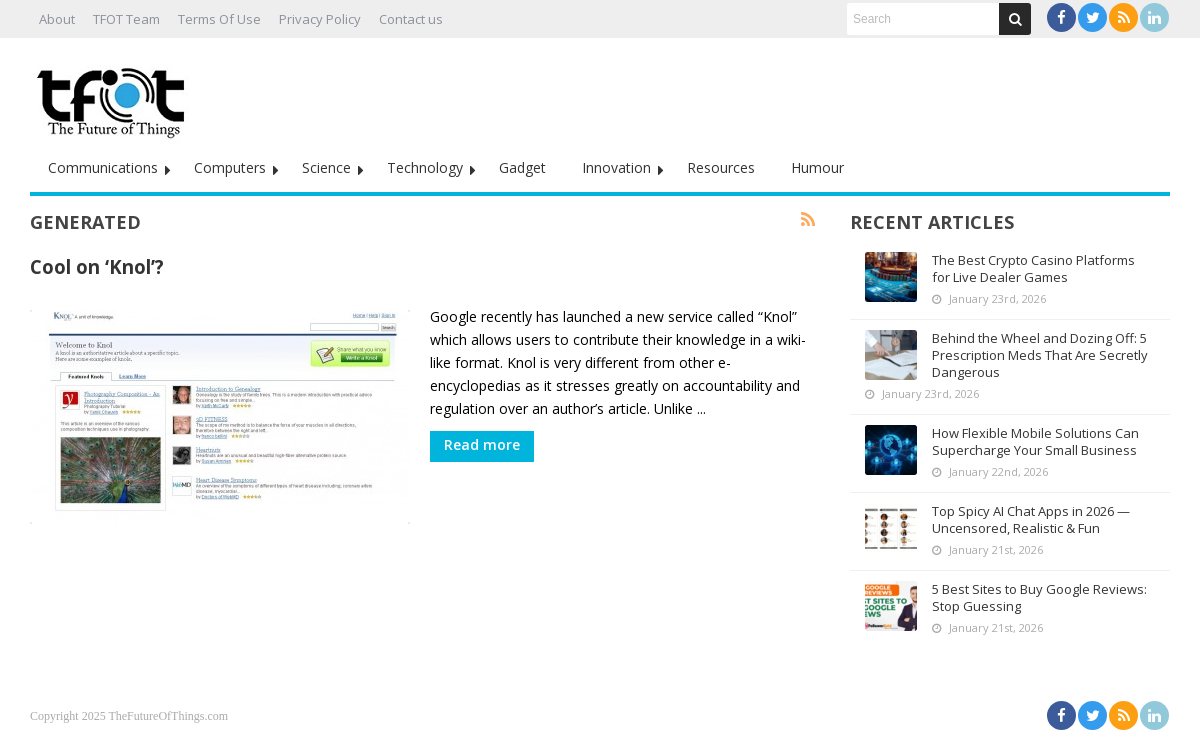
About (57, 19)
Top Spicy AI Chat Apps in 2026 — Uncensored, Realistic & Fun (1031, 519)
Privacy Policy (320, 19)
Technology (425, 167)
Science (326, 167)
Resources (721, 167)
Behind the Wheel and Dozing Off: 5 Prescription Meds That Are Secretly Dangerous (1040, 355)
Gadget (522, 167)
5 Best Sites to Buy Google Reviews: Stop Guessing (1039, 597)
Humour (817, 167)
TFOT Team (126, 19)
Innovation (616, 167)
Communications (103, 167)
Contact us (411, 19)
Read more (482, 444)
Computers (230, 167)
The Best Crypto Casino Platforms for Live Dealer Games (1033, 268)
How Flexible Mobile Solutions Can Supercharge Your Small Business (1035, 441)
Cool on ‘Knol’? (97, 266)
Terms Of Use (219, 19)
